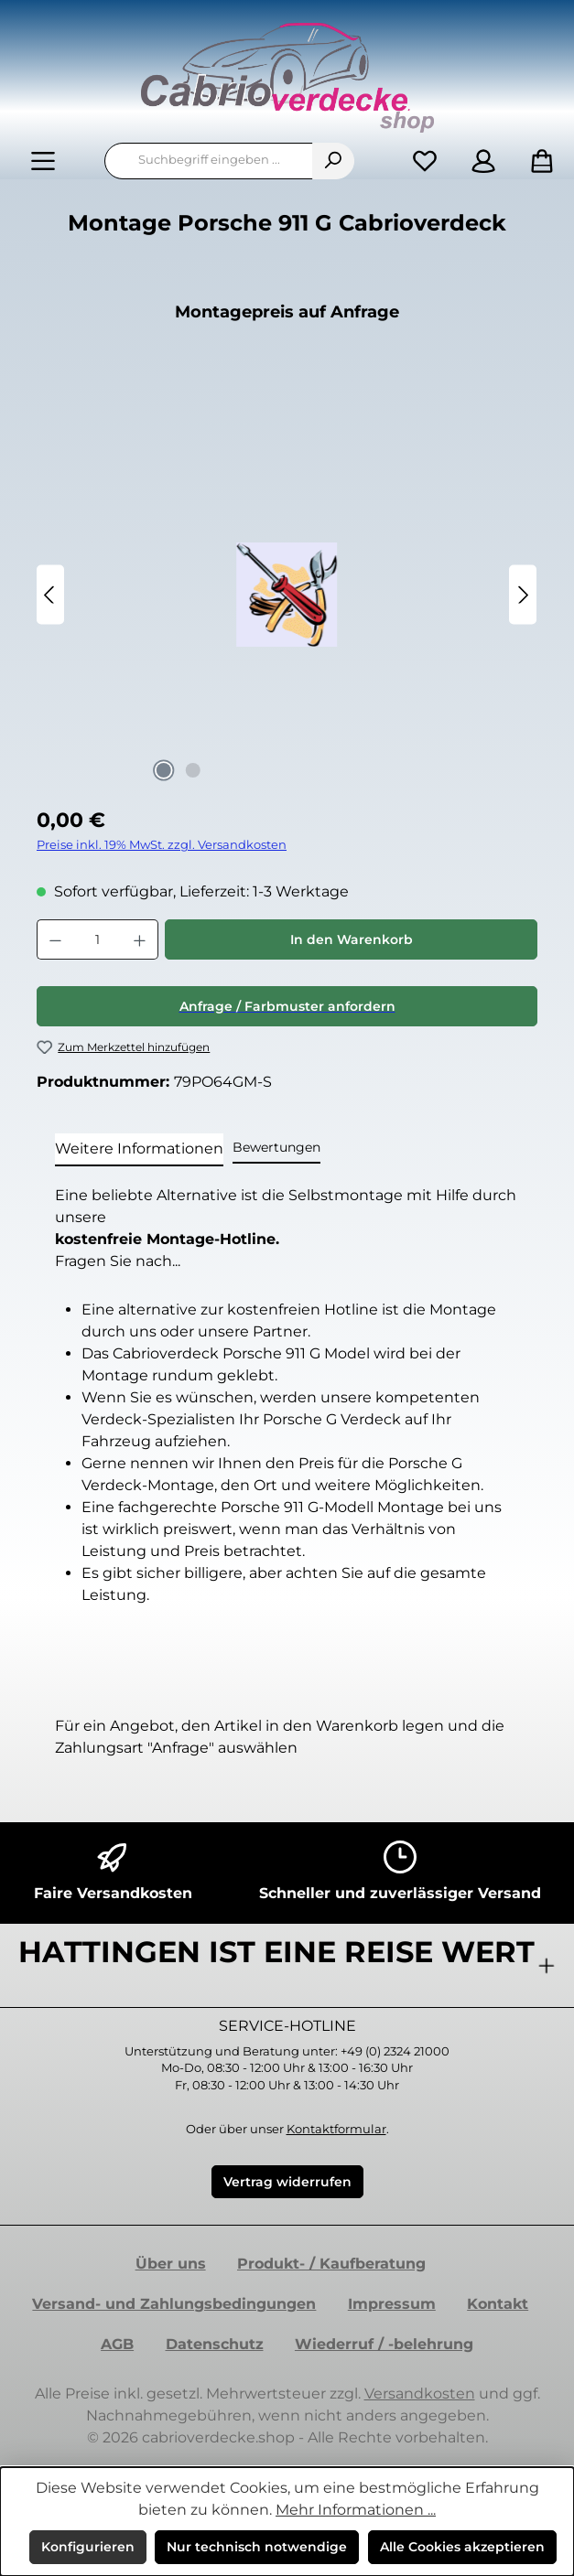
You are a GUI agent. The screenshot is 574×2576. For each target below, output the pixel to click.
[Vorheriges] (50, 595)
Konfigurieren (88, 2546)
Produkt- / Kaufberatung (331, 2263)
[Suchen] (333, 161)
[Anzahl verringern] (55, 939)
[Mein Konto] (483, 160)
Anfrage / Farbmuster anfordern (287, 1006)
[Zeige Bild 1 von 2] (164, 770)
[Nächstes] (522, 595)
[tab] (139, 1149)
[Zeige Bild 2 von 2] (193, 770)
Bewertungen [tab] (276, 1147)
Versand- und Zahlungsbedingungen (174, 2304)
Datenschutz (215, 2344)
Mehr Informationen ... (356, 2509)
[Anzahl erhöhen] (140, 939)
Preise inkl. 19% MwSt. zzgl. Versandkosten (162, 845)
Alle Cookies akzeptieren (462, 2546)
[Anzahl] (97, 939)
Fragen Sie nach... (117, 1261)
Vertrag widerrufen (287, 2181)
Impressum (392, 2304)
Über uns (170, 2263)
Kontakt (497, 2304)
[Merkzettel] (424, 160)
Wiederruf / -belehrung (384, 2344)
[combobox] (208, 161)
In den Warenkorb (351, 939)
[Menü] (43, 160)
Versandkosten (419, 2393)
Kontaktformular (336, 2129)
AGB (117, 2344)
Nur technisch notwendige (257, 2546)
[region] (287, 594)
